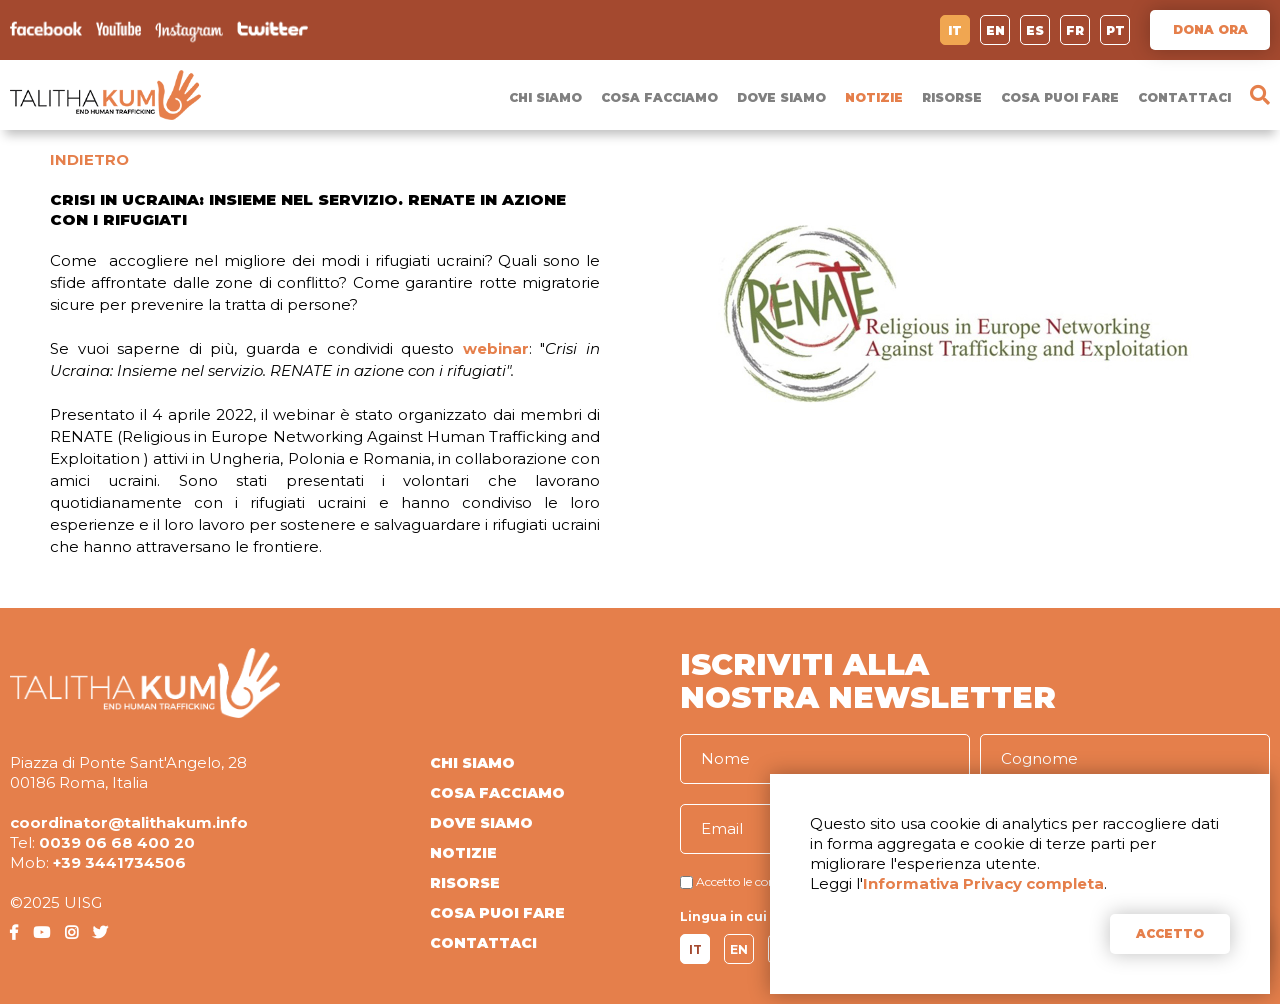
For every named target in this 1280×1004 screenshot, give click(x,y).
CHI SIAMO (545, 97)
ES (1035, 30)
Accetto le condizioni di (761, 881)
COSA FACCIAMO (659, 97)
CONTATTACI (1184, 97)
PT (1115, 30)
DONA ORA (1210, 29)
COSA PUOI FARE (1060, 97)
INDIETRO (89, 159)
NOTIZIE (874, 97)
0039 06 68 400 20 (117, 842)
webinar (496, 348)
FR (1075, 30)
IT (955, 30)
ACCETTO (1170, 933)
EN (995, 30)
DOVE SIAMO (781, 97)
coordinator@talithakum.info (129, 822)
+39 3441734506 (119, 862)
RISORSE (952, 97)
